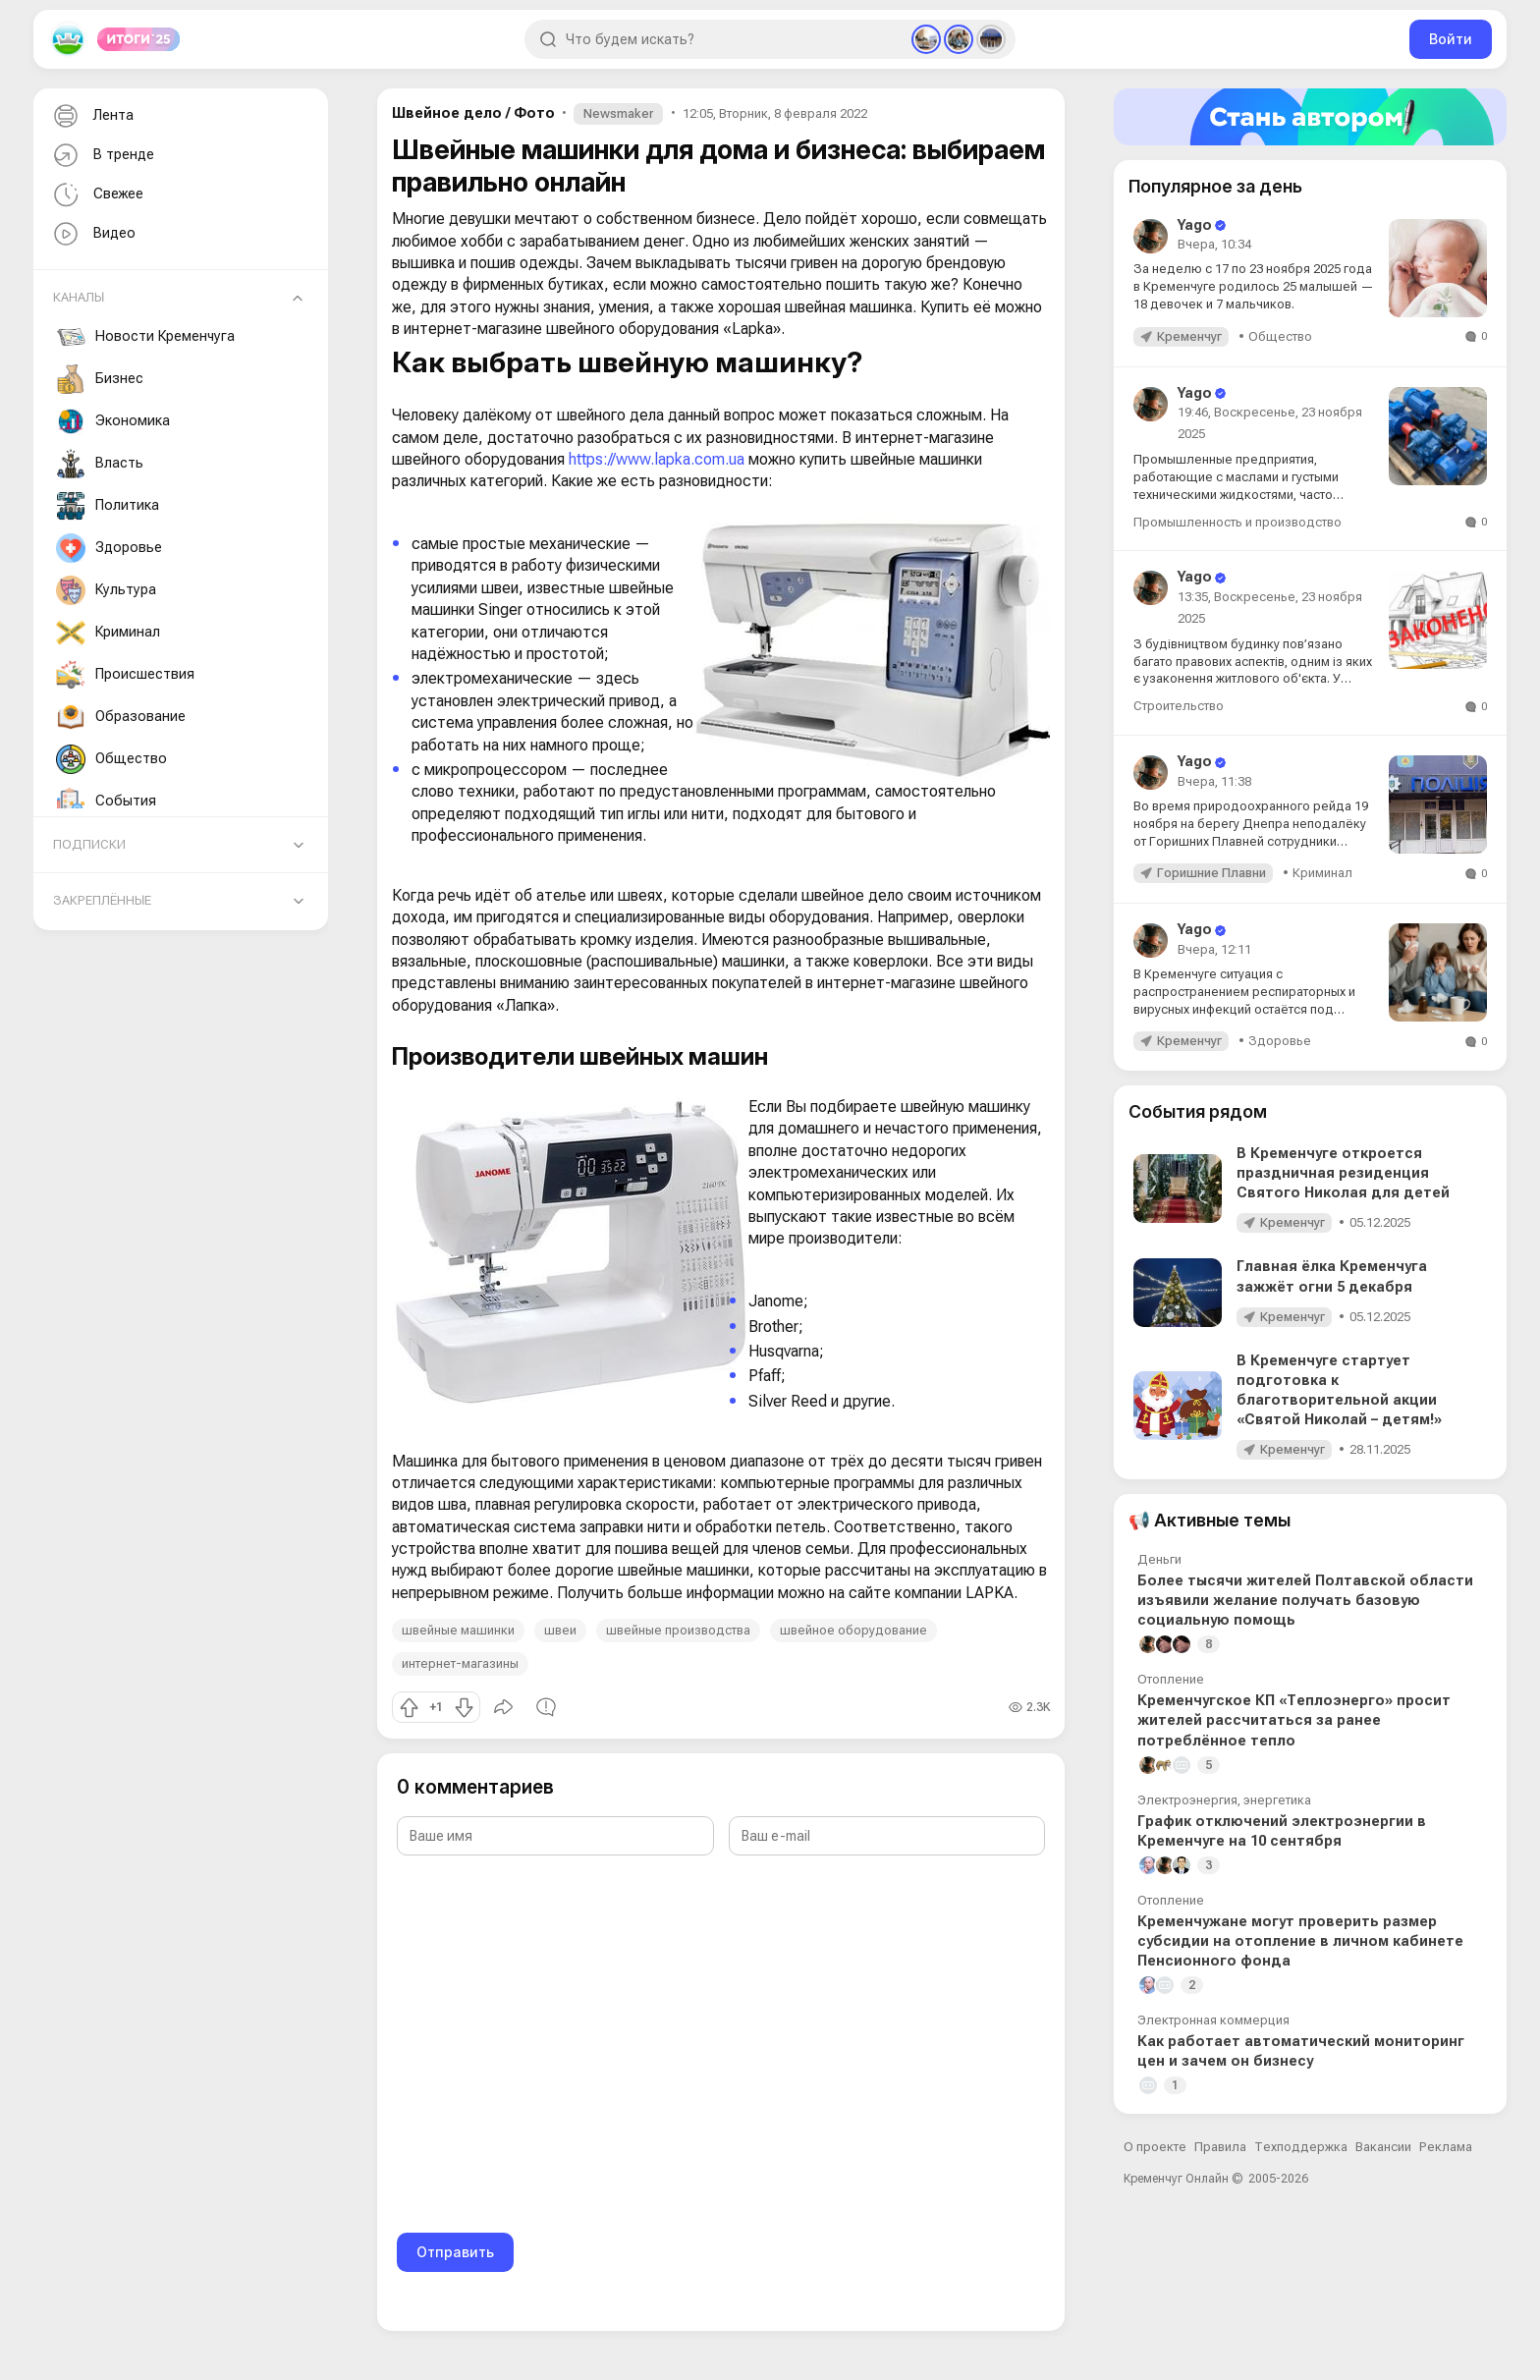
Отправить (455, 2251)
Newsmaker (618, 113)
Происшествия (125, 675)
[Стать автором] (1310, 116)
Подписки (89, 844)
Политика (107, 506)
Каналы (78, 297)
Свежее (96, 195)
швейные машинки (458, 1630)
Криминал (108, 632)
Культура (106, 590)
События (106, 801)
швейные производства (678, 1630)
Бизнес (99, 379)
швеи (560, 1630)
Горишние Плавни (1211, 872)
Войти (1450, 38)
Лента (91, 116)
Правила (1220, 2146)
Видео (92, 234)
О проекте (1155, 2146)
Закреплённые (102, 900)
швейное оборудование (853, 1630)
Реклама (1445, 2146)
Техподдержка (1301, 2146)
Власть (99, 463)
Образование (121, 717)
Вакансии (1383, 2146)
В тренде (101, 155)
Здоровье (109, 548)
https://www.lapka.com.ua (656, 459)
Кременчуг (1189, 336)
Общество (111, 759)
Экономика (113, 421)
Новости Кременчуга (145, 337)
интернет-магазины (460, 1663)
